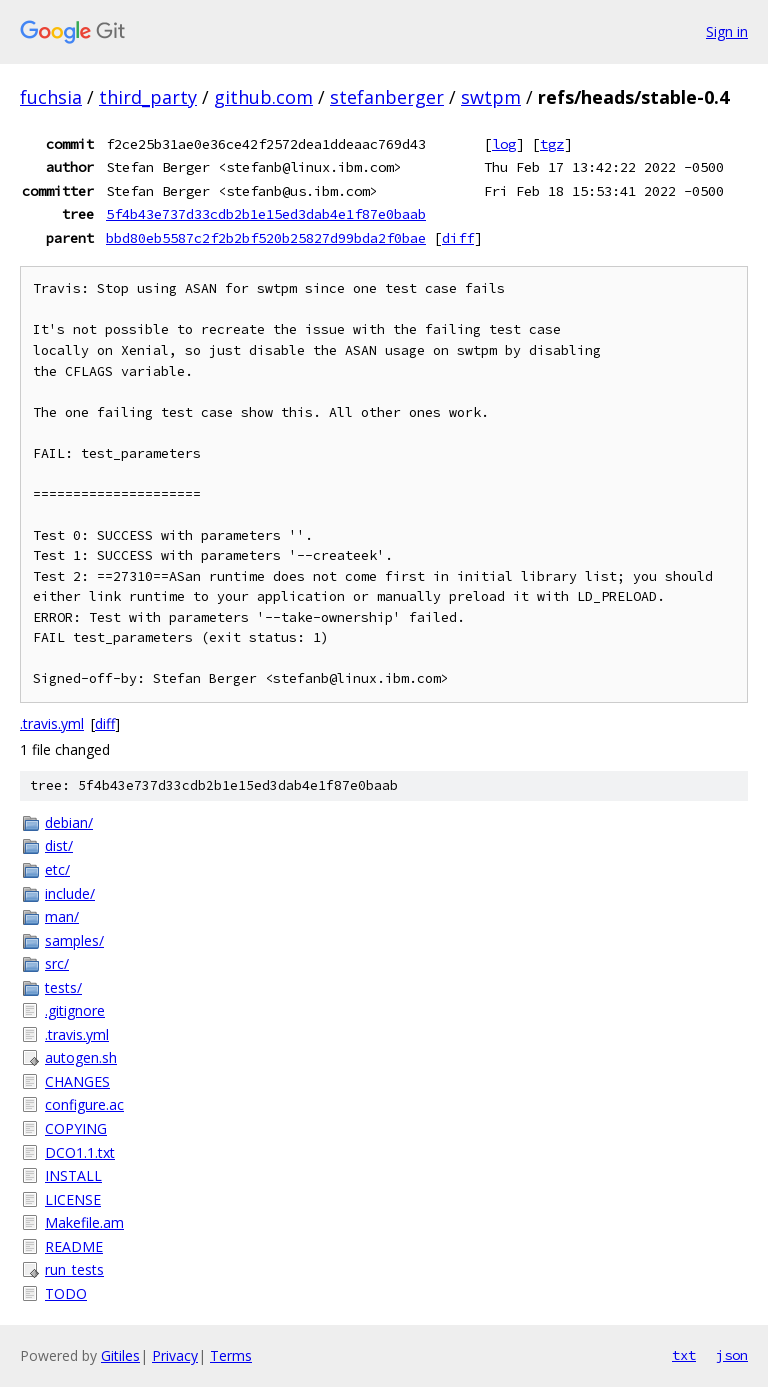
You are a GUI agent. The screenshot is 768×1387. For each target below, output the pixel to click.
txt (684, 1355)
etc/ (57, 869)
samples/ (74, 940)
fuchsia (51, 97)
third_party (148, 97)
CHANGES (77, 1081)
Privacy (175, 1355)
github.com (263, 97)
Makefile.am (84, 1222)
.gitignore (75, 1010)
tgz (552, 144)
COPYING (76, 1128)
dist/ (59, 845)
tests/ (63, 987)
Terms (231, 1355)
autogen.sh (81, 1057)
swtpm (491, 97)
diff (458, 238)
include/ (70, 893)
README (74, 1246)
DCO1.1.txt (80, 1152)
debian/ (69, 822)
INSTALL (73, 1175)
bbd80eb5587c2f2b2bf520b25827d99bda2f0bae (266, 238)
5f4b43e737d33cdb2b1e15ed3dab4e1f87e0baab (266, 214)
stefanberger (387, 97)
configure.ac (84, 1104)
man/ (62, 916)
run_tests (74, 1269)
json (732, 1355)
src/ (57, 963)
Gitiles (120, 1355)
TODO (66, 1293)
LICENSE (73, 1199)
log (504, 144)
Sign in (727, 31)
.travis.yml (52, 723)
